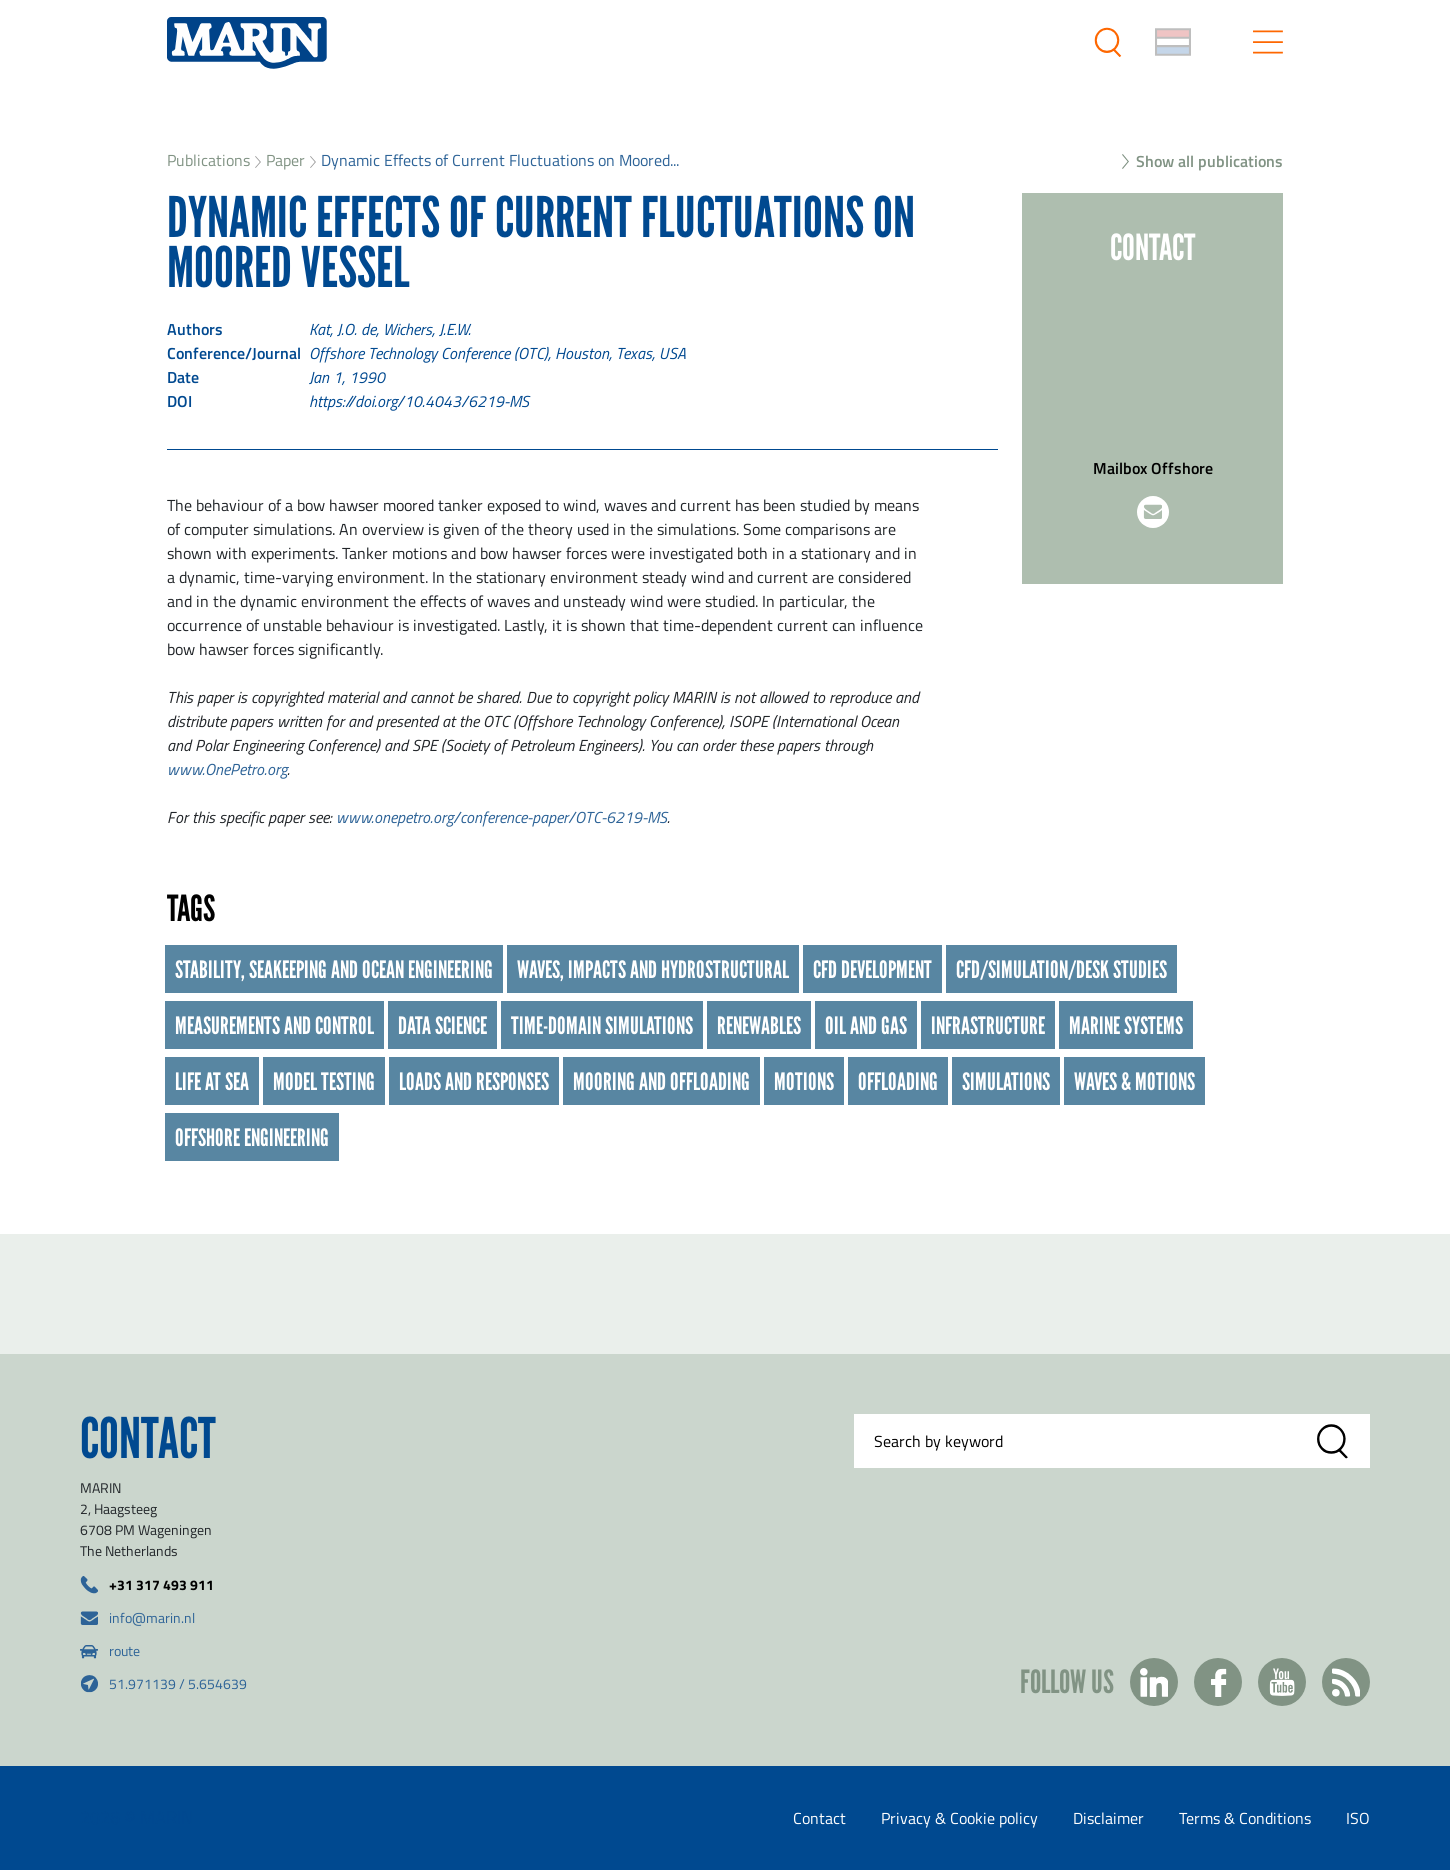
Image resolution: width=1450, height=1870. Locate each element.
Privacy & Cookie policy (959, 1818)
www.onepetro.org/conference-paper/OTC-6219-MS (501, 817)
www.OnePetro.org (227, 769)
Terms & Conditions (1245, 1818)
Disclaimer (1108, 1818)
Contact (819, 1818)
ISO (1358, 1818)
